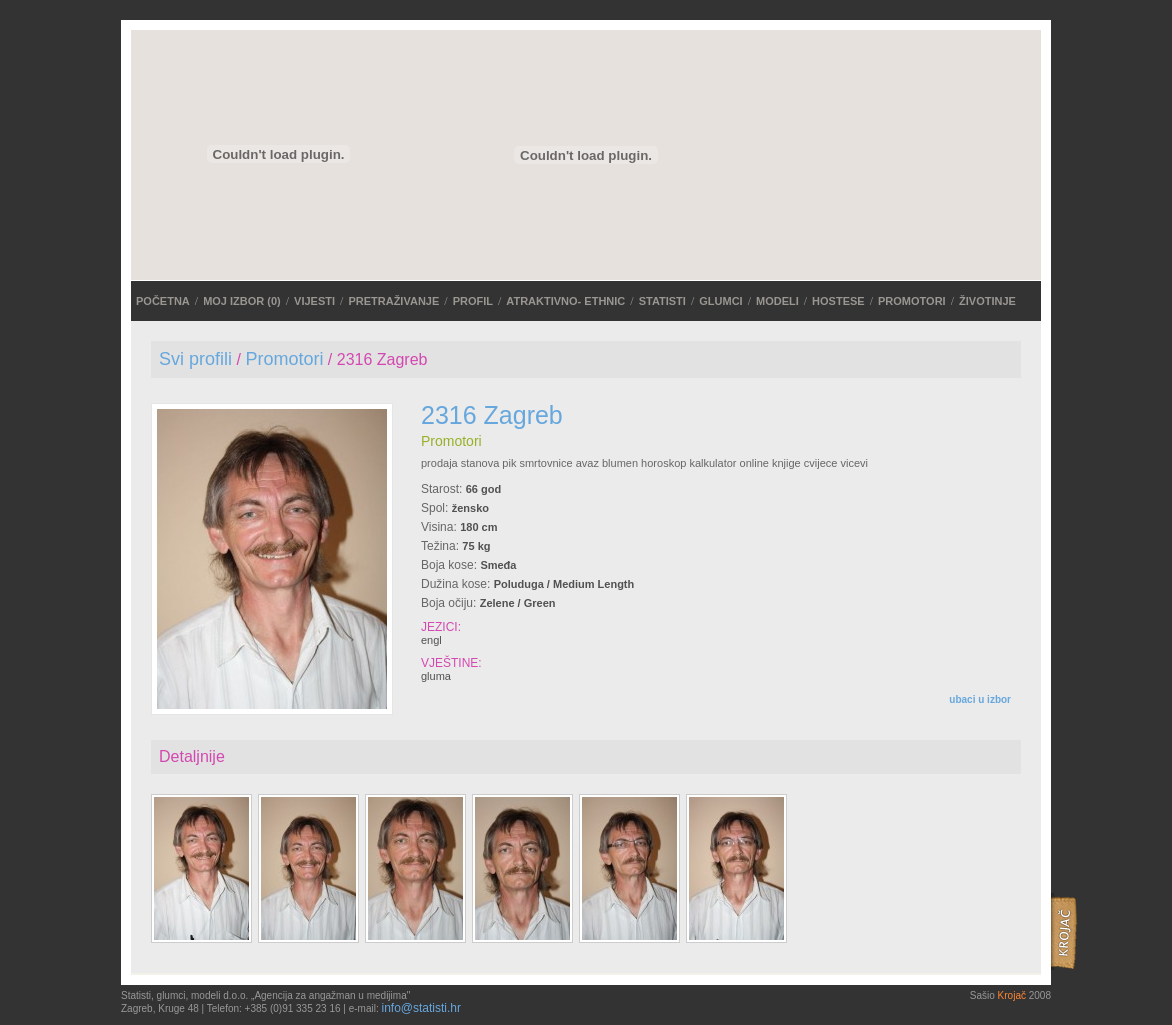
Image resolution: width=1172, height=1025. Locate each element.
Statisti (662, 301)
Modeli (777, 301)
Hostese (838, 301)
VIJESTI (314, 301)
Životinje (987, 301)
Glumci (720, 301)
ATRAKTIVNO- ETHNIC (565, 301)
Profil (473, 301)
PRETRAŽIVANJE (393, 301)
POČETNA (163, 301)
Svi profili (195, 359)
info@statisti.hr (421, 1008)
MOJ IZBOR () (242, 301)
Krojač (1012, 995)
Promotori (912, 301)
